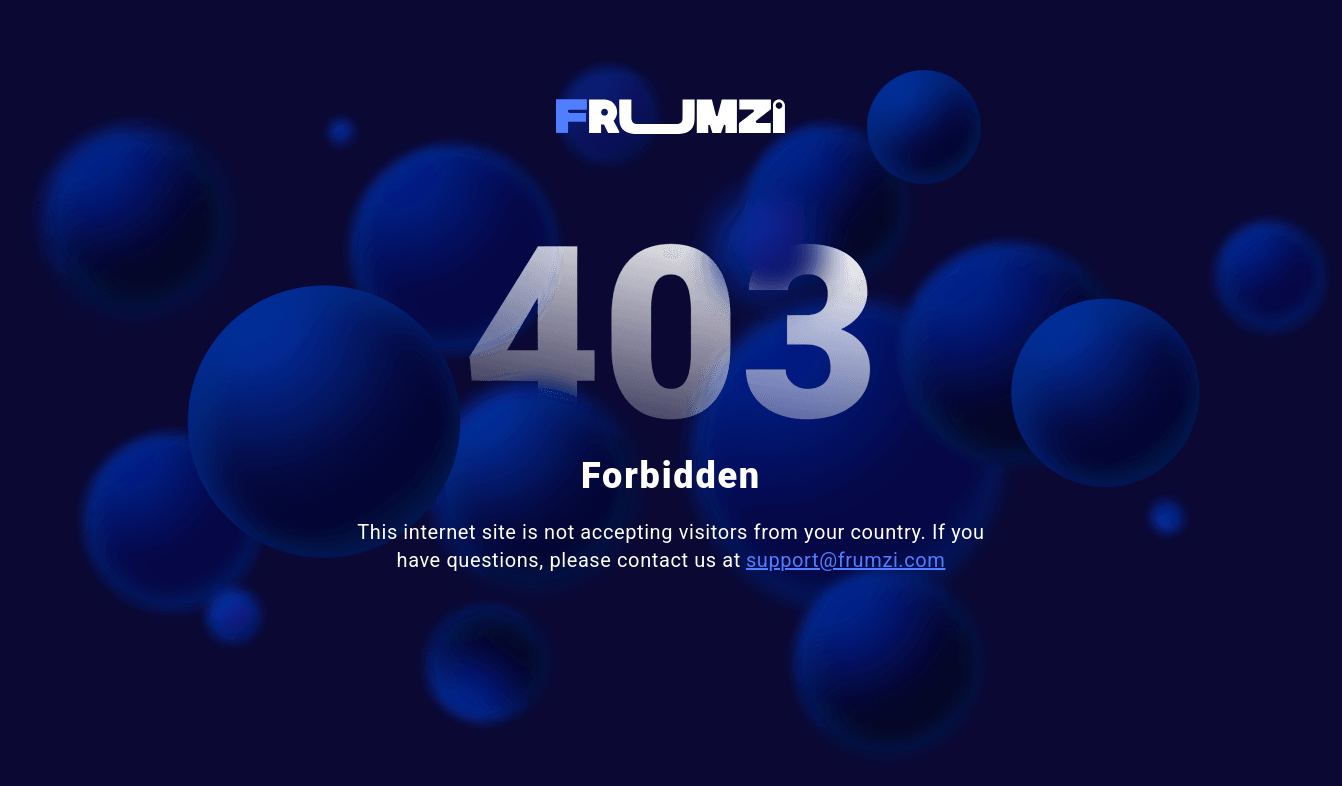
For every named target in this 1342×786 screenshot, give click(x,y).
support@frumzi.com (846, 560)
